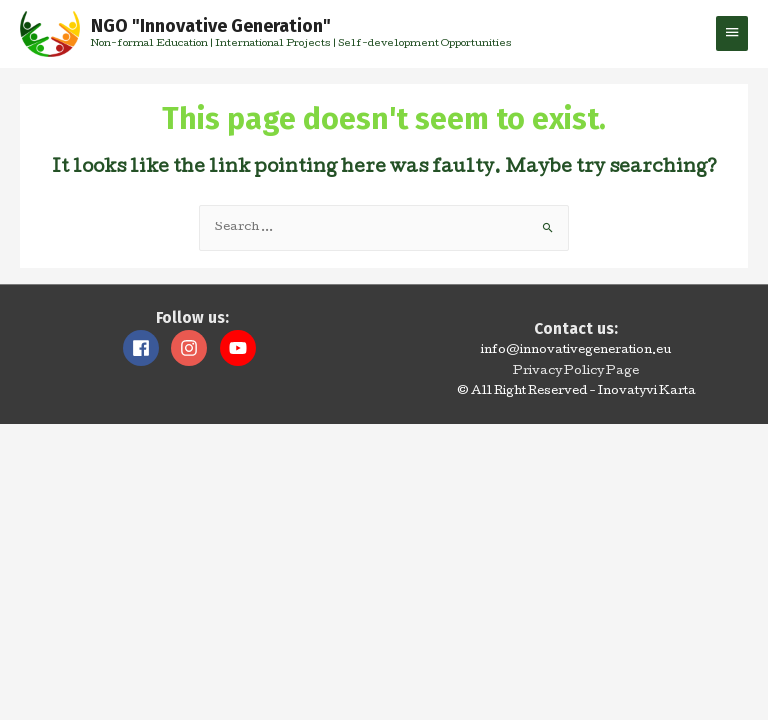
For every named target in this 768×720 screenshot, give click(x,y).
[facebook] (146, 348)
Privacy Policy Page (576, 372)
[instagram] (194, 348)
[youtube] (240, 348)
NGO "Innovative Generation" (211, 26)
